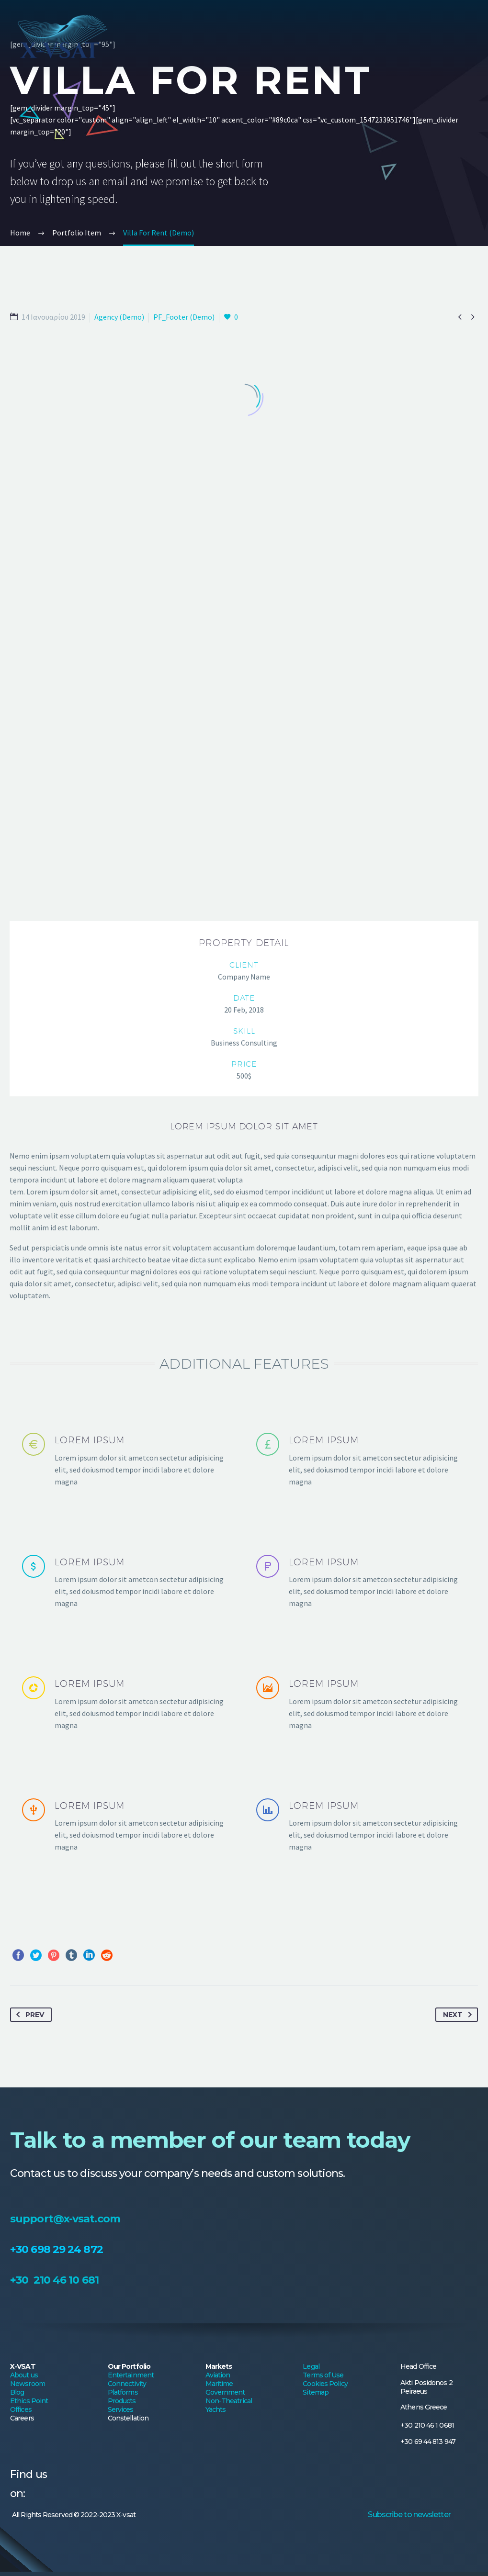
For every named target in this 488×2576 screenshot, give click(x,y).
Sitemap (316, 1938)
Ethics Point (29, 1946)
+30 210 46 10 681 (54, 1825)
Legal (311, 1912)
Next (459, 1560)
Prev (28, 1560)
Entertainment (131, 1921)
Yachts (215, 1955)
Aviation (217, 1921)
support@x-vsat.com (65, 1764)
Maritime (219, 1929)
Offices (21, 1955)
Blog (17, 1938)
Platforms (123, 1938)
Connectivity (127, 1929)
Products (122, 1946)
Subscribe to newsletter (409, 2059)
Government (225, 1938)
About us (24, 1921)
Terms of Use (323, 1921)
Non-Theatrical (228, 1946)
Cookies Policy (325, 1929)
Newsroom (27, 1929)
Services (121, 1955)
